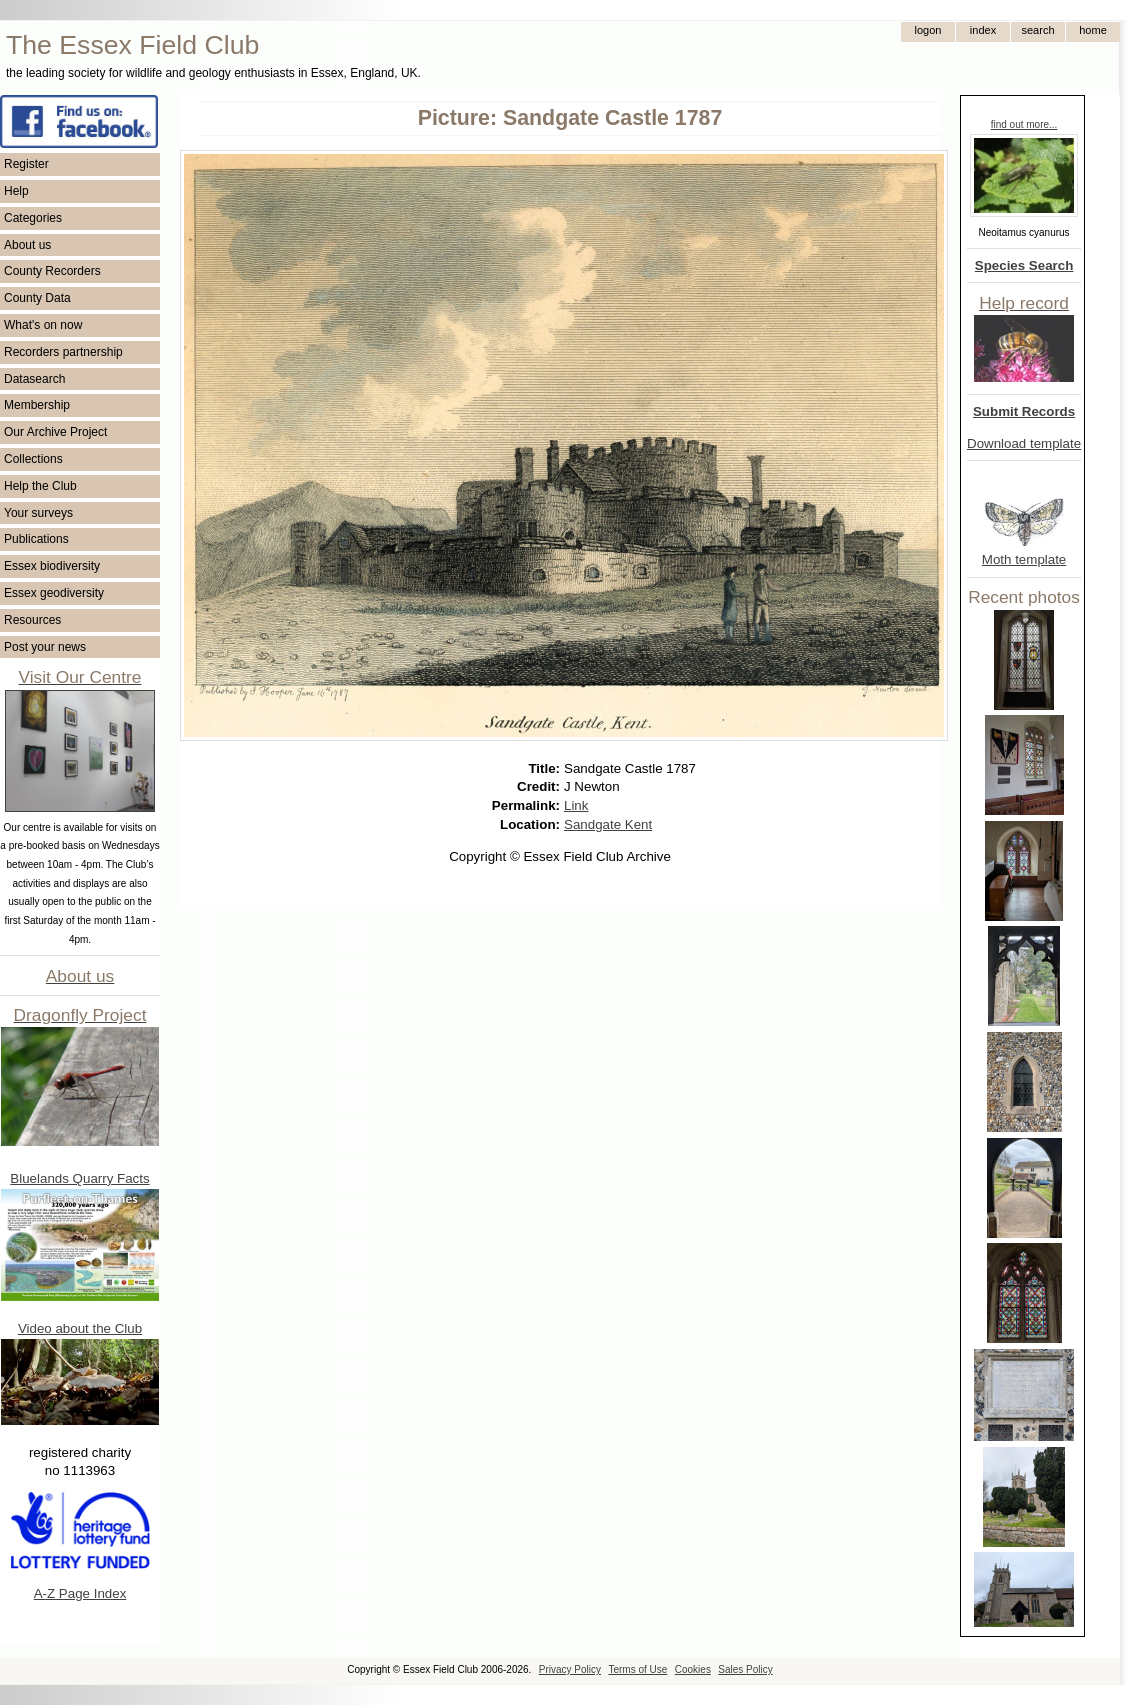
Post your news (45, 647)
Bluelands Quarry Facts (79, 1178)
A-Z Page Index (80, 1593)
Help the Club (40, 486)
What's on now (43, 325)
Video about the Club (80, 1328)
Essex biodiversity (52, 566)
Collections (33, 459)
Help (16, 191)
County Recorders (52, 271)
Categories (33, 218)
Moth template (1024, 559)
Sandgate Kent (608, 824)
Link (576, 805)
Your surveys (38, 513)
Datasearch (34, 379)
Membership (37, 405)
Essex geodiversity (54, 593)
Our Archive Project (55, 432)
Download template (1024, 443)
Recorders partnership (63, 352)
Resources (32, 620)
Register (26, 164)
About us (27, 245)
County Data (37, 298)
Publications (36, 539)
